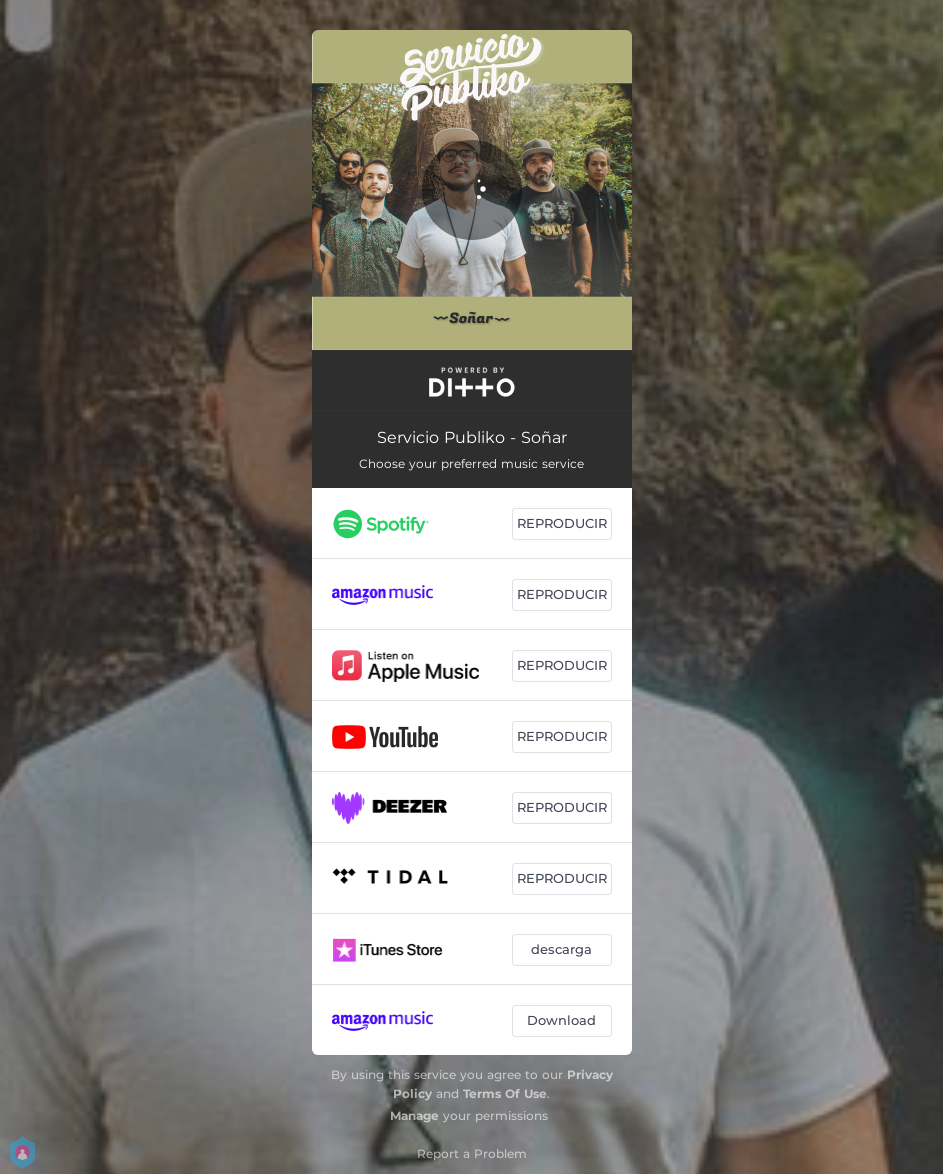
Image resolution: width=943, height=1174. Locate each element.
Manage (414, 1115)
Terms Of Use (505, 1093)
